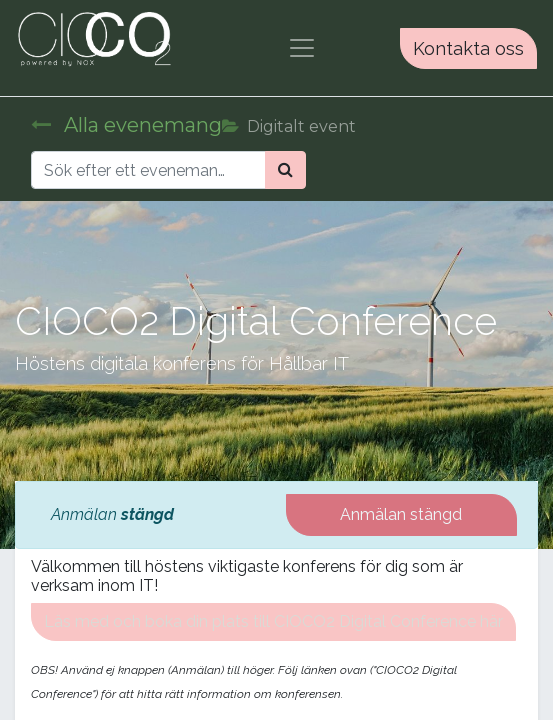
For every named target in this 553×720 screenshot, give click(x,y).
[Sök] (285, 170)
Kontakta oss (468, 48)
